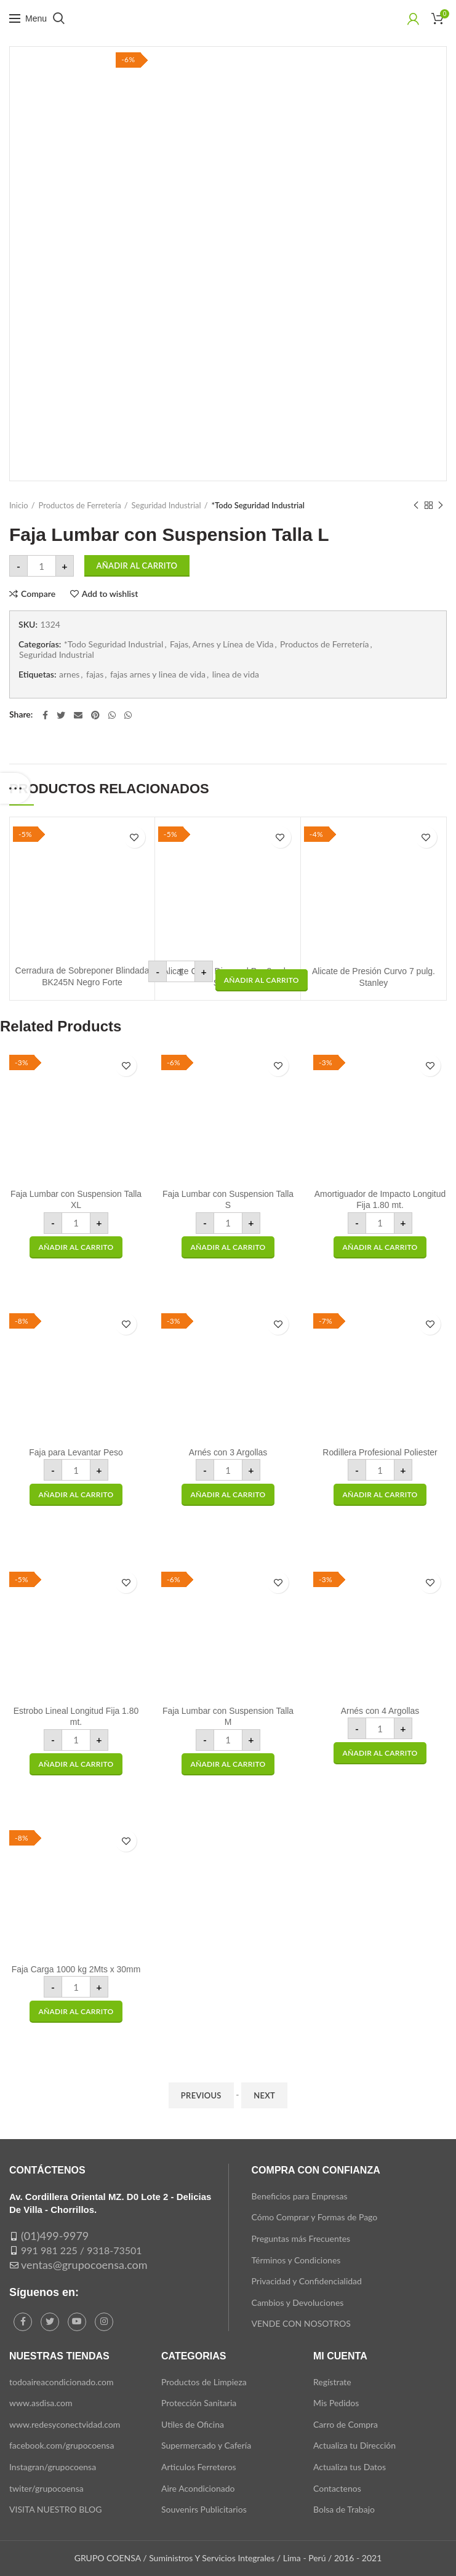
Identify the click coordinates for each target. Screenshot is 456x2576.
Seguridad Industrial (166, 505)
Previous (201, 2095)
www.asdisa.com (41, 2403)
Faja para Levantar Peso (76, 1452)
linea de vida (235, 674)
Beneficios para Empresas (300, 2196)
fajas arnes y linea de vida (158, 674)
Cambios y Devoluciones (298, 2302)
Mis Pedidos (336, 2403)
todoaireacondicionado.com (61, 2382)
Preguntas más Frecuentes (301, 2238)
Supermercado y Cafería (206, 2445)
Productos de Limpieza (204, 2382)
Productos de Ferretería (80, 505)
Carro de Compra (345, 2424)
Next (264, 2095)
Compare (38, 594)
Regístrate (332, 2382)
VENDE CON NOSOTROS (301, 2323)
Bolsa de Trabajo (344, 2509)
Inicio (18, 505)
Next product (440, 505)
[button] (261, 980)
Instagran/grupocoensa (52, 2467)
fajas (94, 674)
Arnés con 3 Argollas (227, 1452)
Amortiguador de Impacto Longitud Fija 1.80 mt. (380, 1199)
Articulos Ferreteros (198, 2467)
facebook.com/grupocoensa (61, 2445)
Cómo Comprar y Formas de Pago (315, 2217)
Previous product (416, 505)
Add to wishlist (110, 594)
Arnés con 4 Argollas (379, 1711)
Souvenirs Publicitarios (204, 2509)
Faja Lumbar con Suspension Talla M (228, 1716)
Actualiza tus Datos (349, 2467)
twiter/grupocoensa (46, 2488)
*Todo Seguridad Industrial (258, 505)
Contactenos (337, 2488)
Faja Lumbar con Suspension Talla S (228, 1199)
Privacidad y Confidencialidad (307, 2281)
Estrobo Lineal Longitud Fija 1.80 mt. (76, 1716)
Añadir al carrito (137, 565)
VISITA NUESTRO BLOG (55, 2509)
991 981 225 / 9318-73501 (81, 2250)
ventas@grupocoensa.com (84, 2264)
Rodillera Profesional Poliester (380, 1452)
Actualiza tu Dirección (354, 2445)
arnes (69, 674)
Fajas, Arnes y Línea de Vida (221, 644)
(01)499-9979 (55, 2235)
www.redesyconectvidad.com (64, 2424)
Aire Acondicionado (197, 2488)
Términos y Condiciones (296, 2260)
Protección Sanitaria (198, 2403)
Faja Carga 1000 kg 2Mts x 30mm (76, 1969)
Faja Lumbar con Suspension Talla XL (76, 1199)
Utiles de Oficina (192, 2424)
